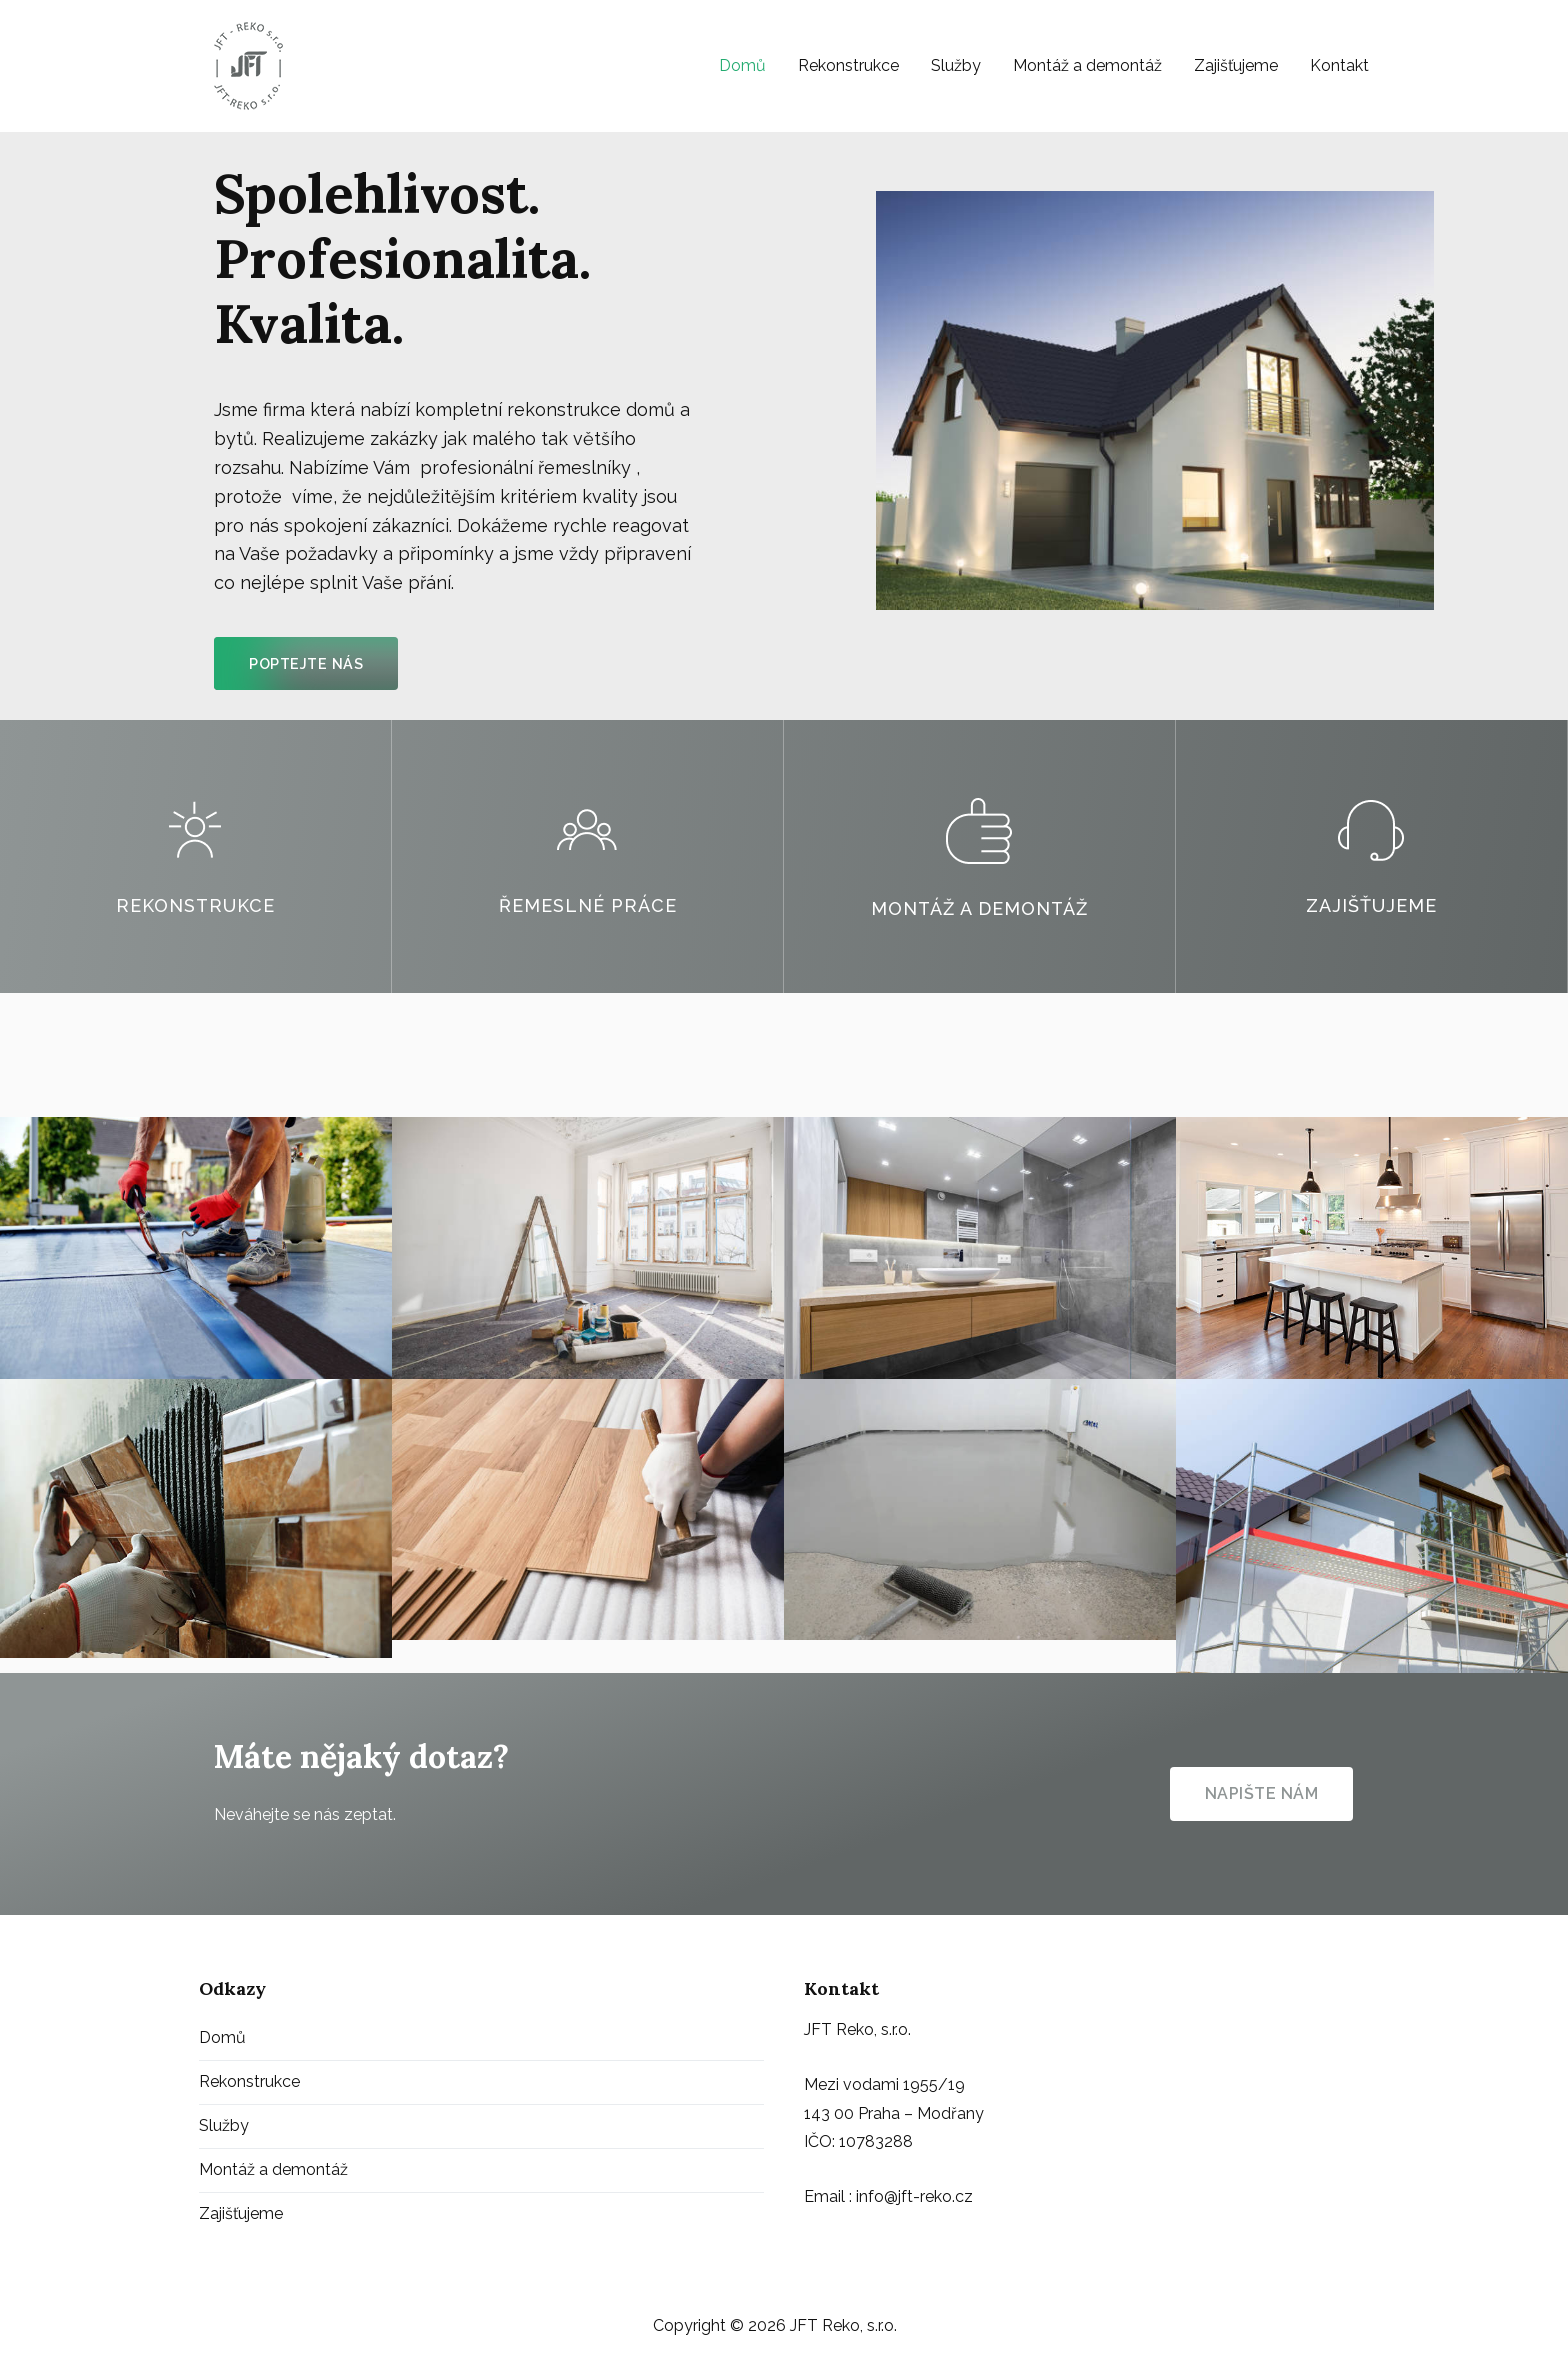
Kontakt (1339, 65)
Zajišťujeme (1236, 65)
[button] (306, 663)
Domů (742, 65)
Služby (956, 65)
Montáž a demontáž (1087, 65)
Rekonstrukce (848, 65)
